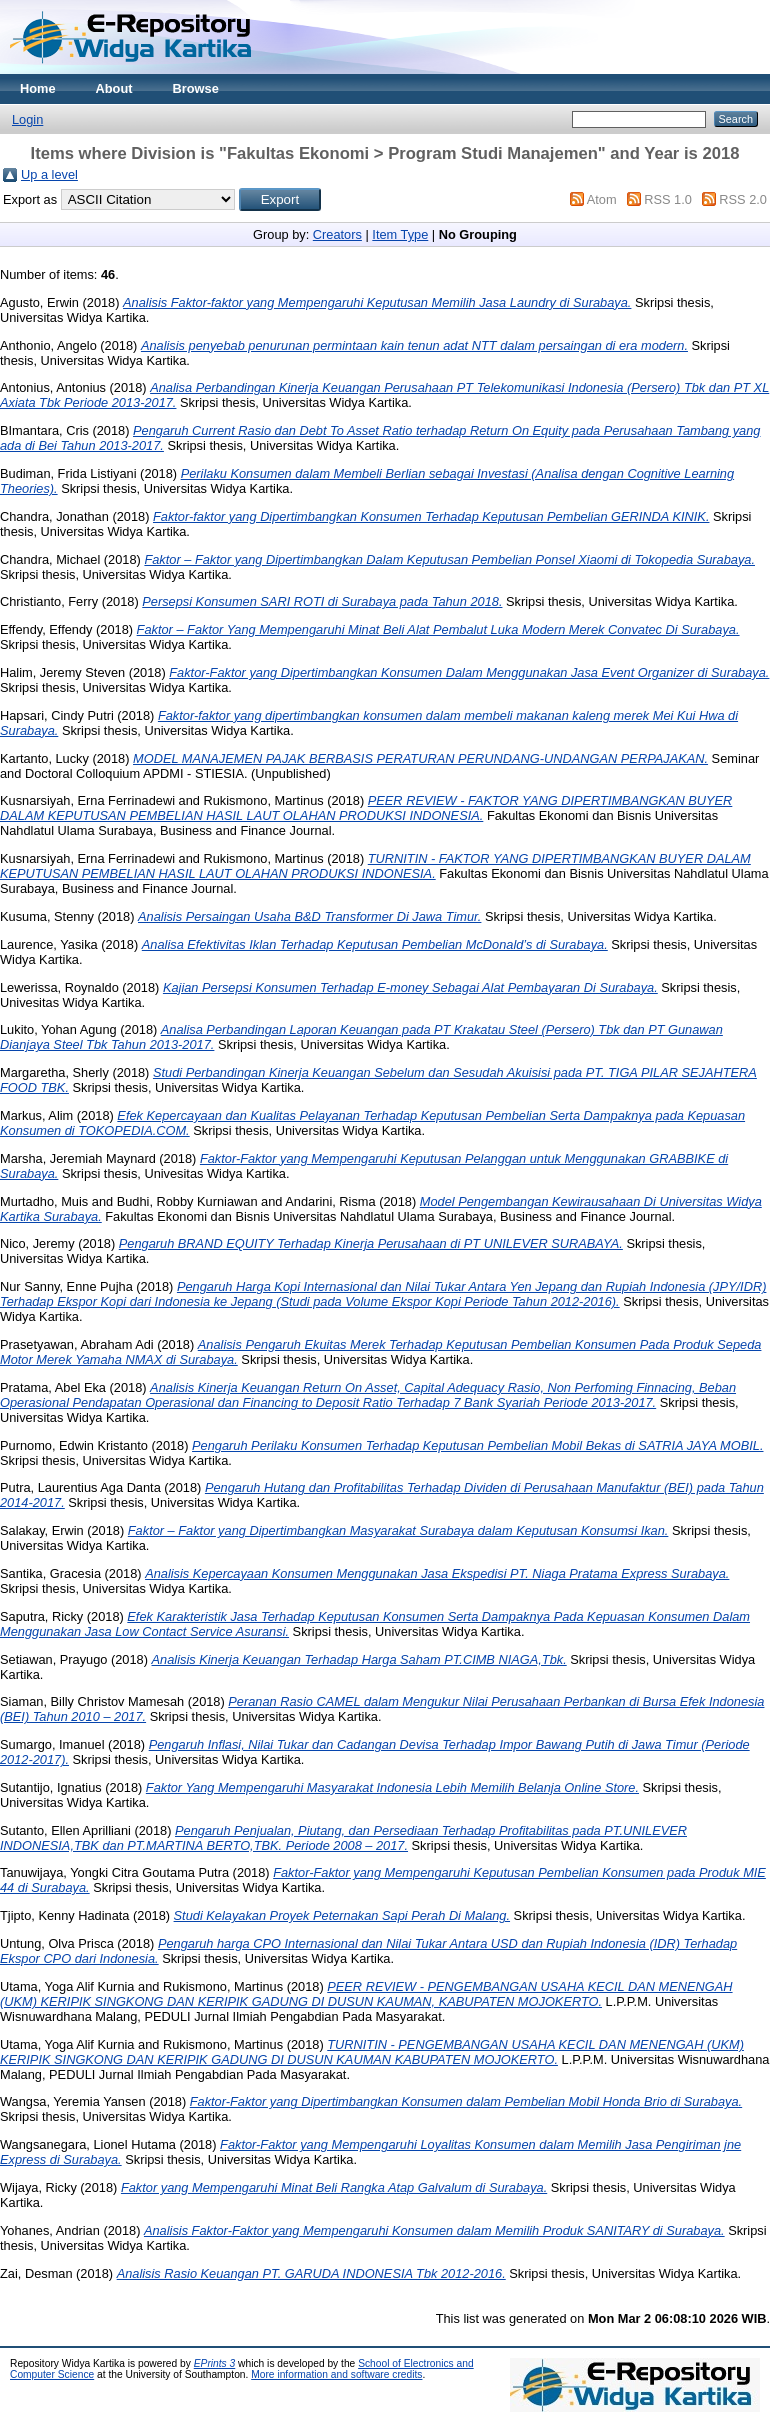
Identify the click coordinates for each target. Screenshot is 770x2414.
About (114, 88)
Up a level (49, 174)
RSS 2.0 (743, 199)
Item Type (400, 234)
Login (27, 119)
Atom (602, 199)
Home (38, 88)
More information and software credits (336, 2374)
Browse (196, 88)
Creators (337, 234)
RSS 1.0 (668, 199)
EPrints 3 (215, 2363)
